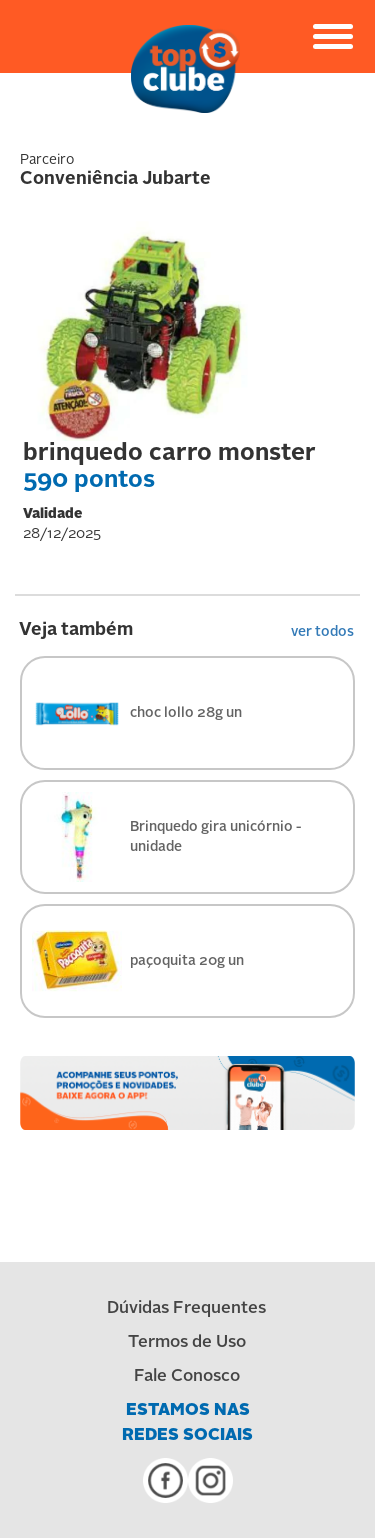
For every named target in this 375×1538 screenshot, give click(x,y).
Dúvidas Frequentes (186, 1308)
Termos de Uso (187, 1342)
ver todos (322, 632)
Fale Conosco (187, 1376)
